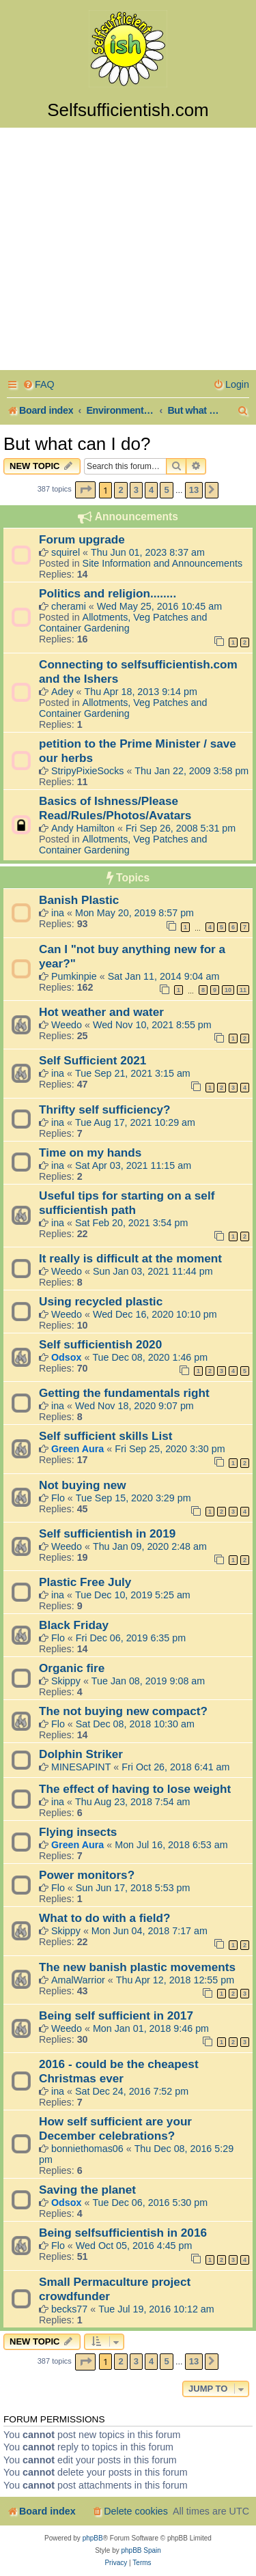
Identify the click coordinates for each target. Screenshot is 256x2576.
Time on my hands (90, 1152)
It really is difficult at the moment (130, 1258)
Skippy (66, 1680)
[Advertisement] (128, 251)
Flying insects (78, 1832)
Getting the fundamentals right (124, 1393)
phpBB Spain (140, 2550)
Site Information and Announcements (162, 563)
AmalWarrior (78, 1980)
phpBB (93, 2538)
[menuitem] (39, 384)
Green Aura (77, 1448)
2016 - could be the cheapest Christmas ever (119, 2071)
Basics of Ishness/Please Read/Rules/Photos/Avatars (115, 808)
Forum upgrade (82, 539)
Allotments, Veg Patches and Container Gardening (123, 623)
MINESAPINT (81, 1766)
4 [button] (151, 490)
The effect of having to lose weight (135, 1789)
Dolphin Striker (81, 1754)
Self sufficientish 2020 (100, 1344)
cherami (68, 606)
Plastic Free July (85, 1582)
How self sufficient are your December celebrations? (115, 2128)
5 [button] (166, 490)
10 (228, 990)
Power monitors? (86, 1875)
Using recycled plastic (100, 1301)
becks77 (69, 2309)
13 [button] (194, 490)
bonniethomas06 (87, 2148)
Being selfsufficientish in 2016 (123, 2232)
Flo (58, 1497)
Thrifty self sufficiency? (105, 1109)
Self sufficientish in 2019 (107, 1533)
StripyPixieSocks (87, 770)
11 (243, 990)
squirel (65, 552)
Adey (62, 691)
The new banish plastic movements (137, 1967)
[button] (85, 489)
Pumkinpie (74, 976)
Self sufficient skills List (105, 1436)
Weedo (66, 1024)
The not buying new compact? (123, 1711)
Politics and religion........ (107, 593)
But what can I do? (76, 444)
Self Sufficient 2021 (92, 1060)
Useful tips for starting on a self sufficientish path (126, 1203)
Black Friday (74, 1625)
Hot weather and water (101, 1012)
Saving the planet (87, 2189)
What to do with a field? (105, 1918)
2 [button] (120, 490)
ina (57, 912)
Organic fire (71, 1668)
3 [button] (136, 490)
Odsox (66, 1357)
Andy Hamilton (83, 828)
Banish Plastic (79, 900)
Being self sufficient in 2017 (116, 2015)
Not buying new (82, 1485)
